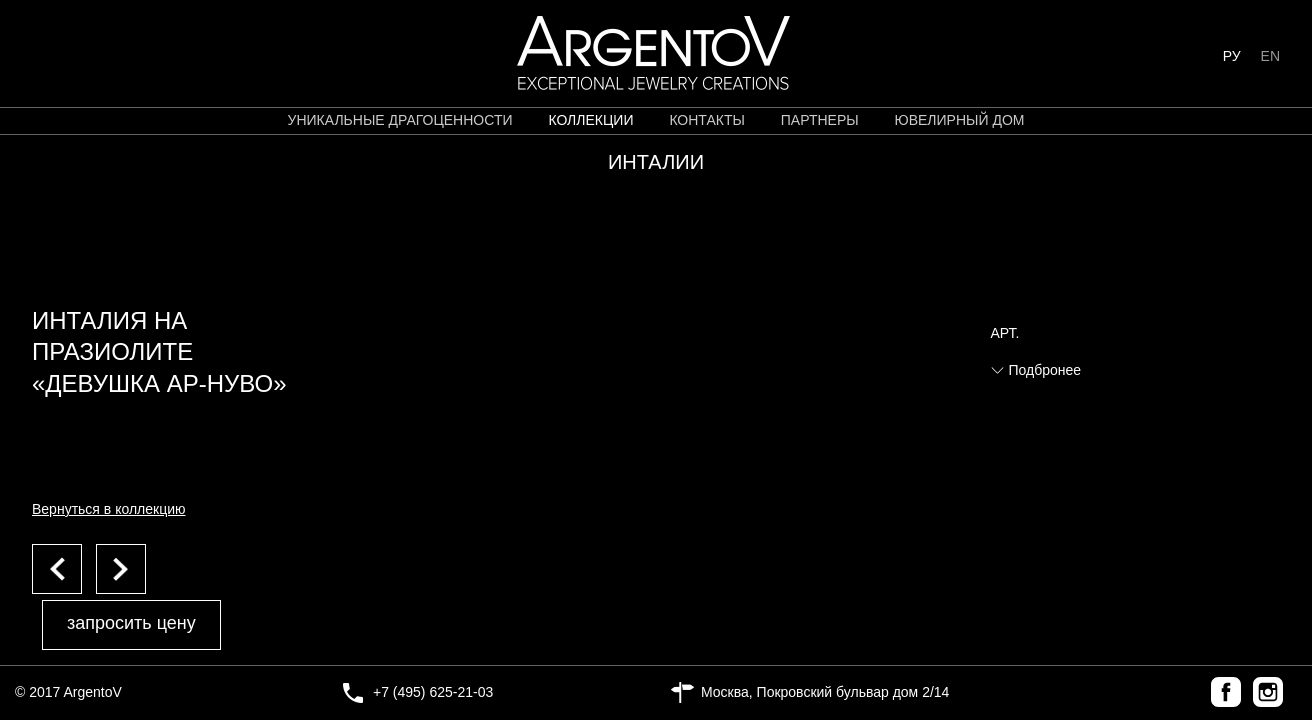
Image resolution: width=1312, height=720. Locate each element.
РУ (1232, 56)
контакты (707, 120)
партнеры (820, 120)
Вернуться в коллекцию (109, 509)
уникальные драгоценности (400, 120)
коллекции (590, 120)
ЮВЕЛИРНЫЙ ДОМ (960, 120)
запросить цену (131, 623)
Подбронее (1045, 370)
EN (1270, 56)
